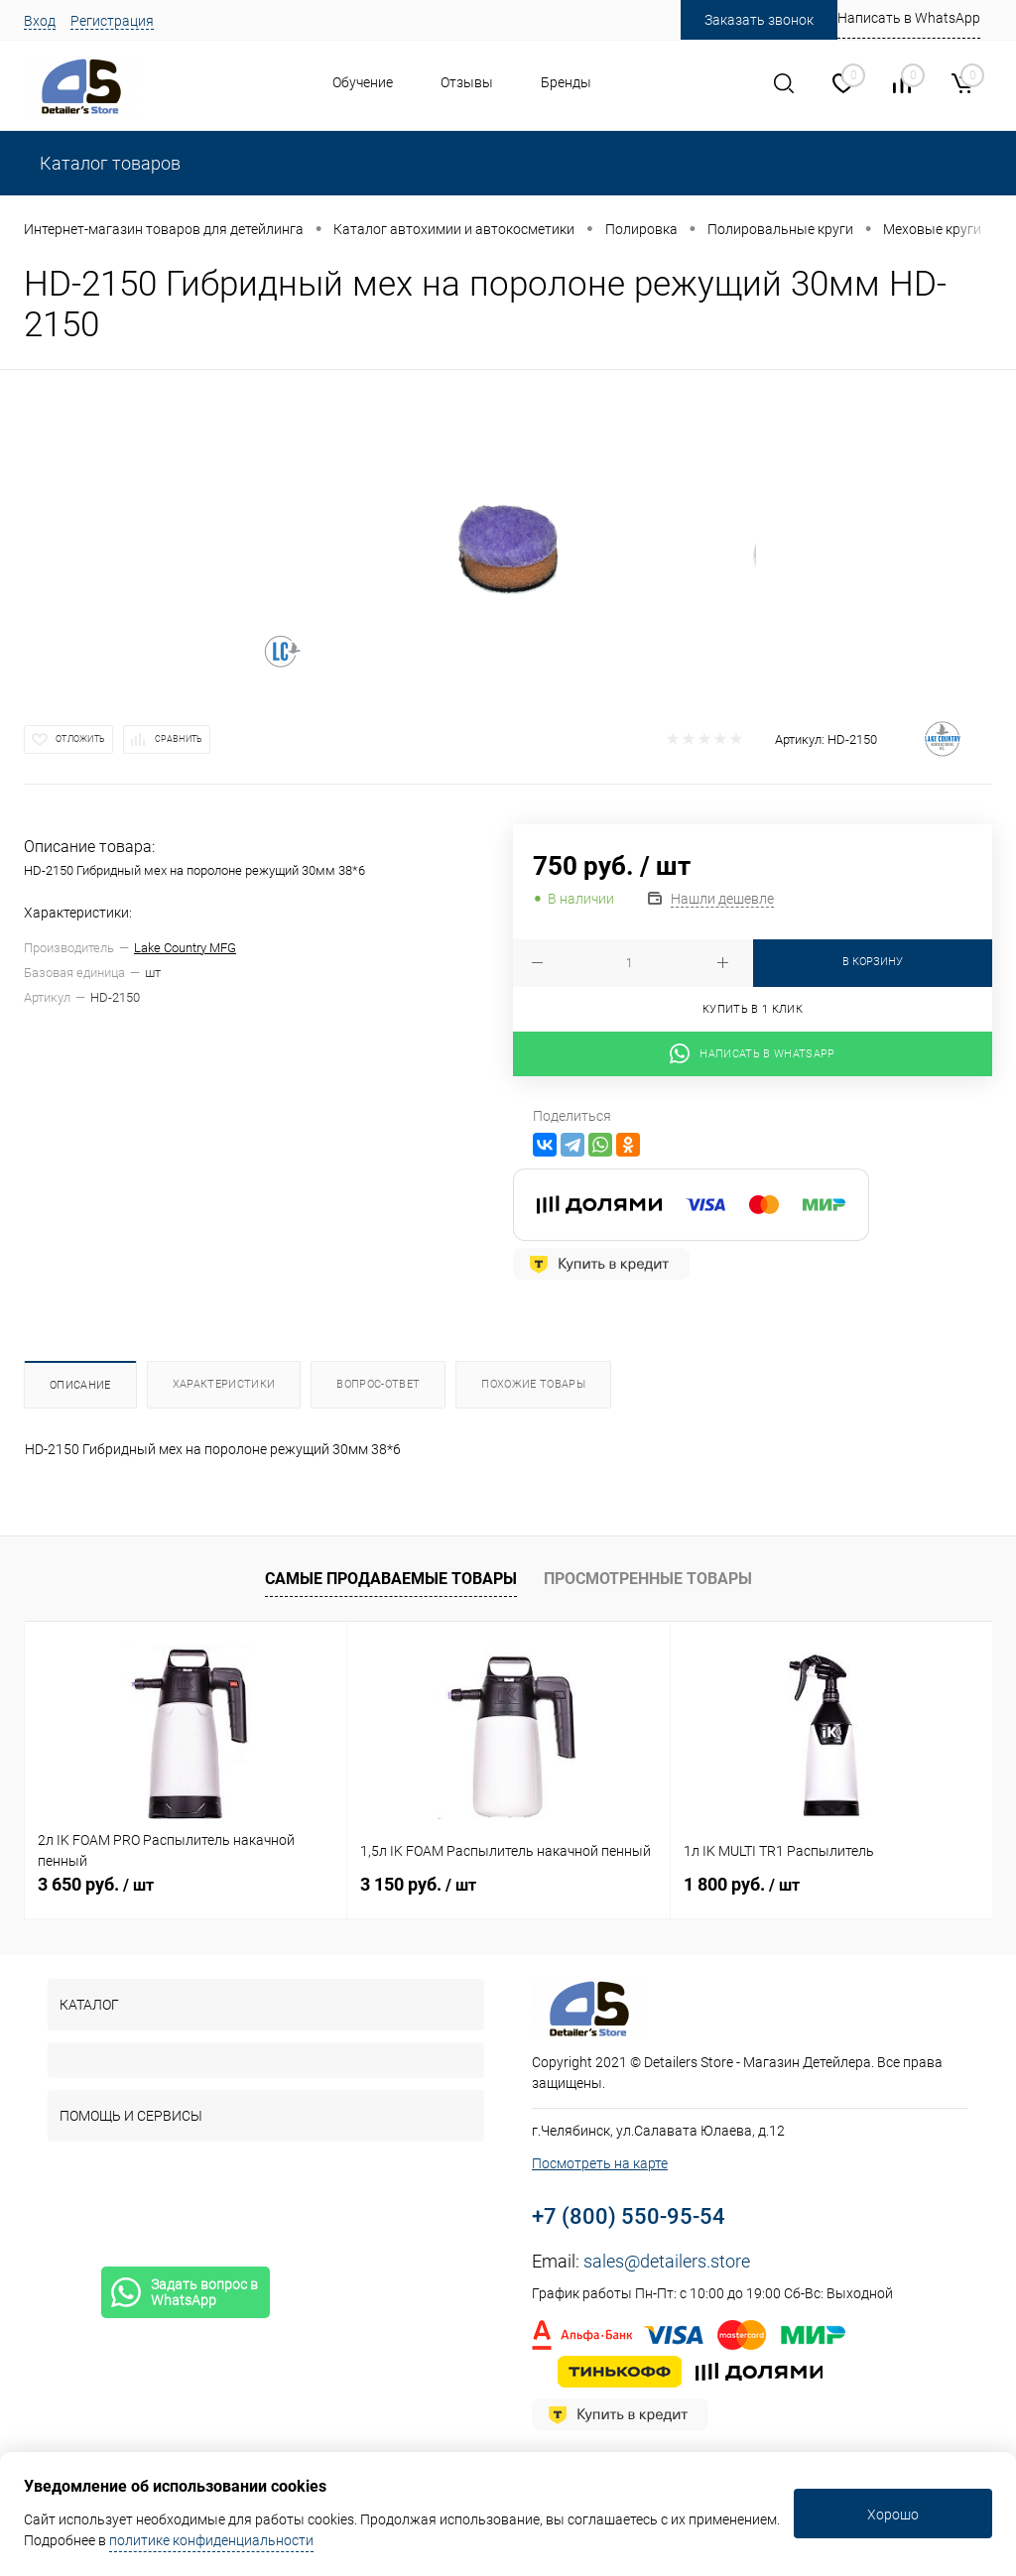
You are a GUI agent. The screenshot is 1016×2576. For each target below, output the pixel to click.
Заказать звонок (759, 20)
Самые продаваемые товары (391, 1578)
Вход (40, 21)
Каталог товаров (108, 163)
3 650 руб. (96, 1884)
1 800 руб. (742, 1884)
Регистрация (112, 21)
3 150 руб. (418, 1884)
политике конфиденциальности (211, 2540)
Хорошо (893, 2514)
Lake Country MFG (185, 947)
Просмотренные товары (648, 1578)
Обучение (362, 82)
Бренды (566, 82)
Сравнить (178, 739)
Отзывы (467, 82)
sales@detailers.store (666, 2261)
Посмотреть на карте (600, 2163)
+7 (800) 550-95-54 (628, 2216)
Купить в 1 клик (752, 1009)
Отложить (80, 739)
